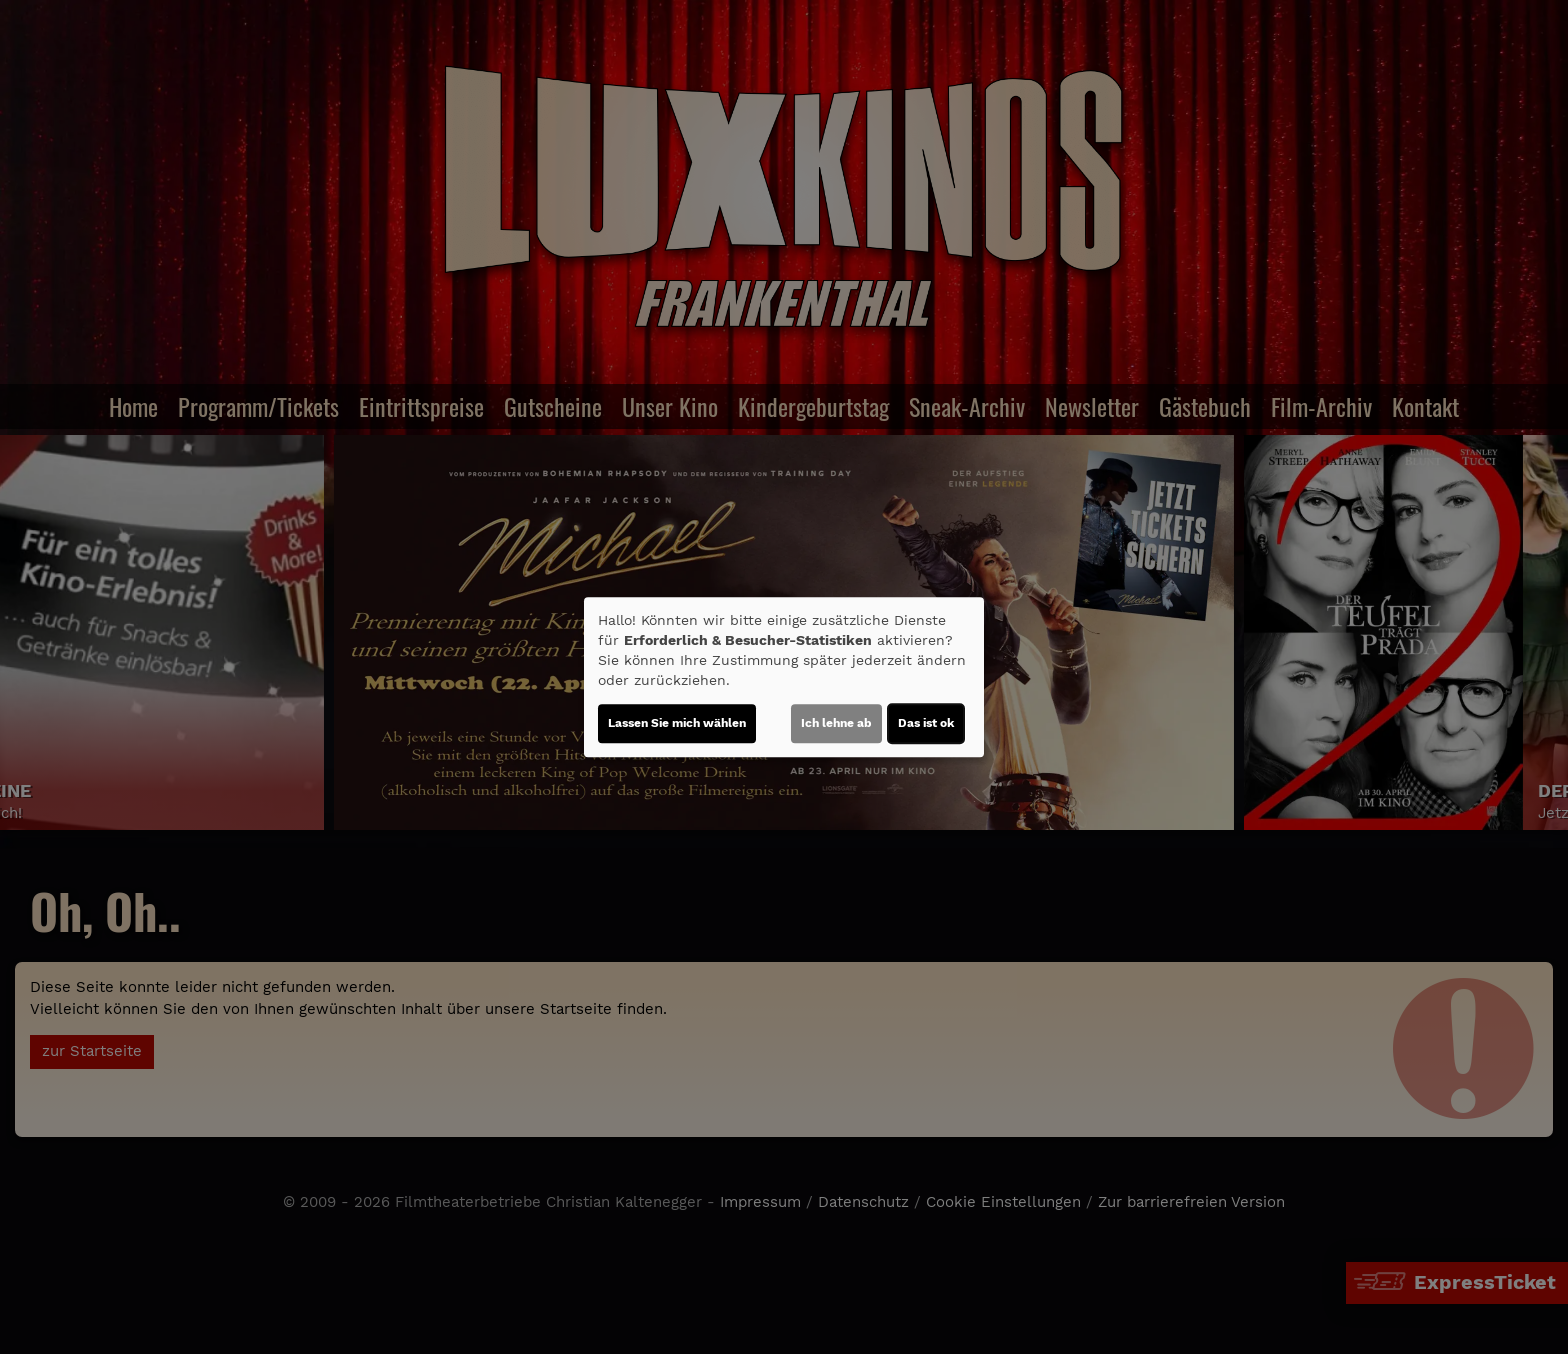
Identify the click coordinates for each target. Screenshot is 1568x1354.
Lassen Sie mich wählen (677, 723)
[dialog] (784, 677)
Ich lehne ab (836, 723)
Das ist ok (926, 723)
